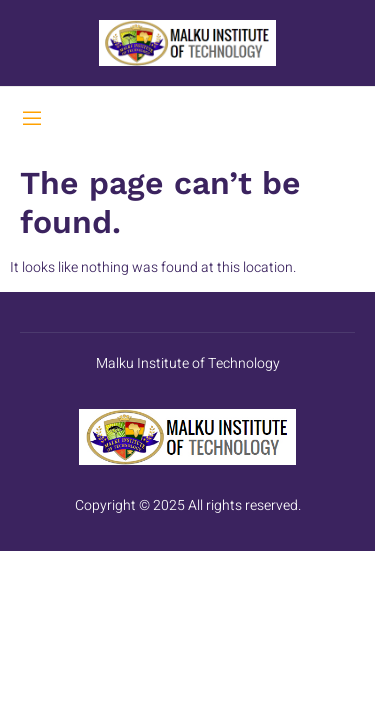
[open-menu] (32, 121)
